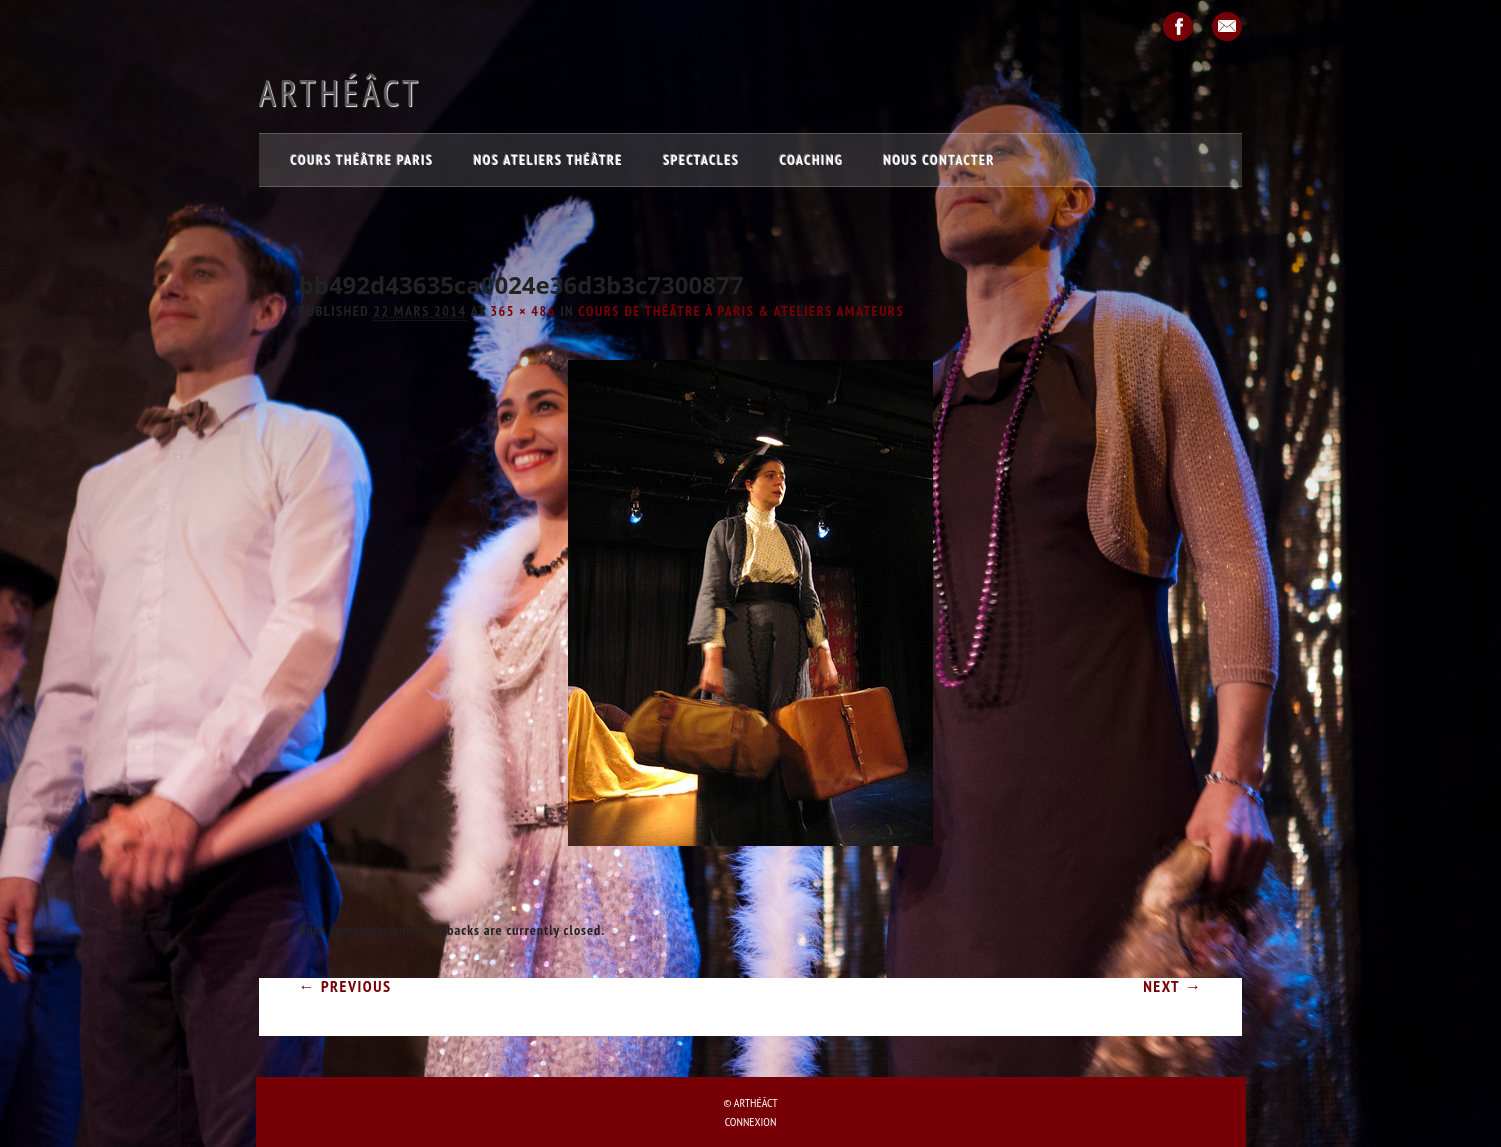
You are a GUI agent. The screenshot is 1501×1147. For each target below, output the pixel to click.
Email (1227, 26)
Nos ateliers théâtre (548, 160)
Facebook (1178, 26)
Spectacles (701, 160)
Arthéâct (340, 92)
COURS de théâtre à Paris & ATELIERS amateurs (741, 311)
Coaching (812, 160)
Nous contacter (940, 160)
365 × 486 (523, 311)
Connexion (751, 1121)
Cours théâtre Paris (362, 160)
